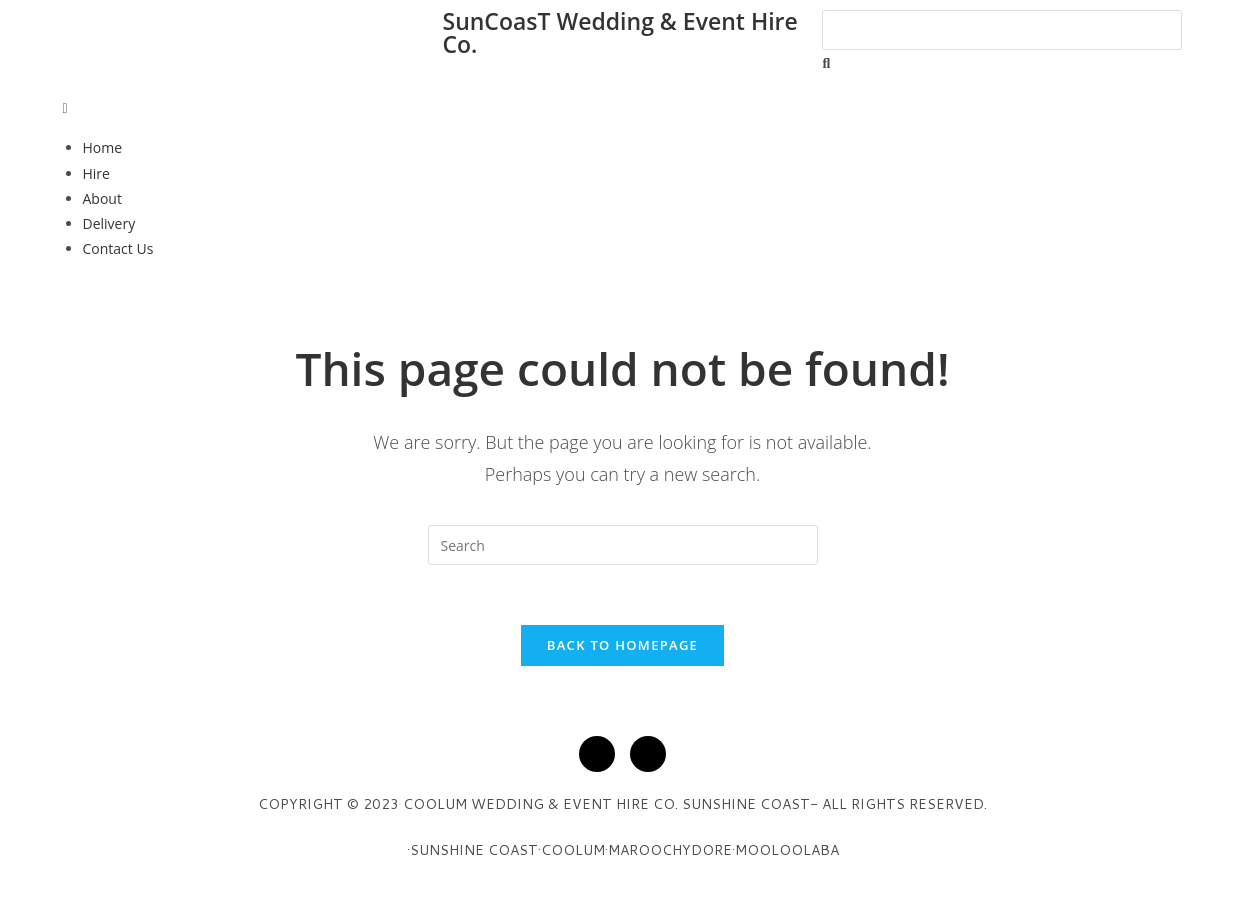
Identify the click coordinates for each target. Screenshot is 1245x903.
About (102, 198)
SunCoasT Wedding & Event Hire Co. (619, 32)
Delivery (109, 223)
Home (103, 147)
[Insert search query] (623, 545)
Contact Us (118, 248)
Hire (96, 173)
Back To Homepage (622, 645)
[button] (623, 107)
